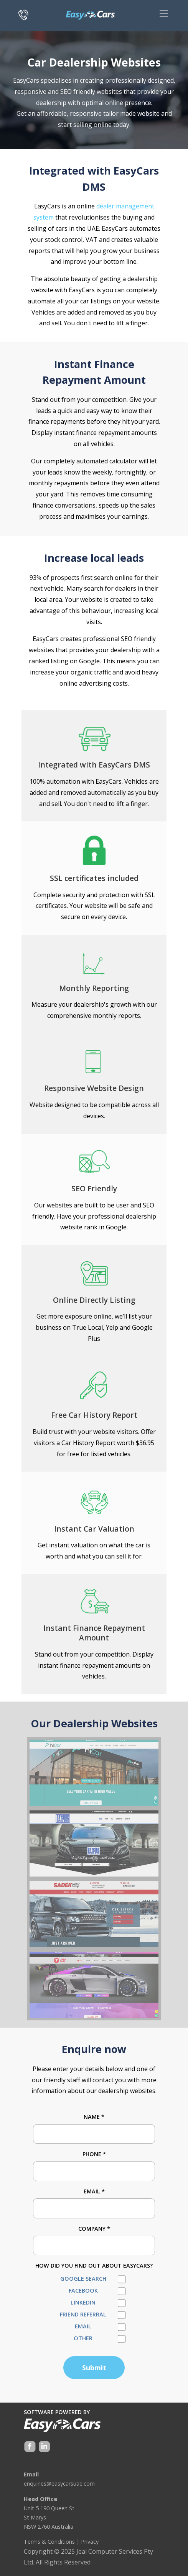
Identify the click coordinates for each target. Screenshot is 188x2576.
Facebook (83, 2290)
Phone (94, 2154)
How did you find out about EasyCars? (94, 2265)
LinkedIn (83, 2302)
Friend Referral (83, 2314)
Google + (44, 2447)
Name (94, 2116)
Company (94, 2228)
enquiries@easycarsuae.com (59, 2483)
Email (94, 2191)
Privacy (90, 2541)
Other (83, 2338)
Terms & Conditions (49, 2541)
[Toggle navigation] (164, 13)
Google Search (83, 2278)
